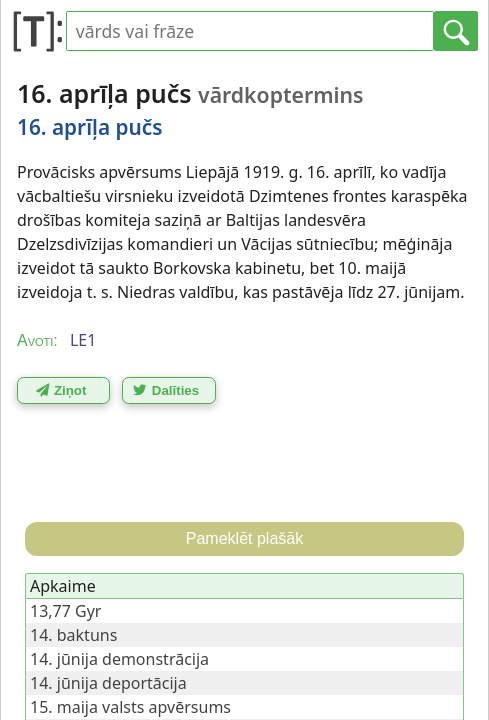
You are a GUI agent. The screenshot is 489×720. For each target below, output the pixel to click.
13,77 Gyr (65, 611)
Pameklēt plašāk (244, 538)
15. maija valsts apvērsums (130, 707)
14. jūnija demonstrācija (119, 659)
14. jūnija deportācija (108, 683)
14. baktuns (73, 635)
